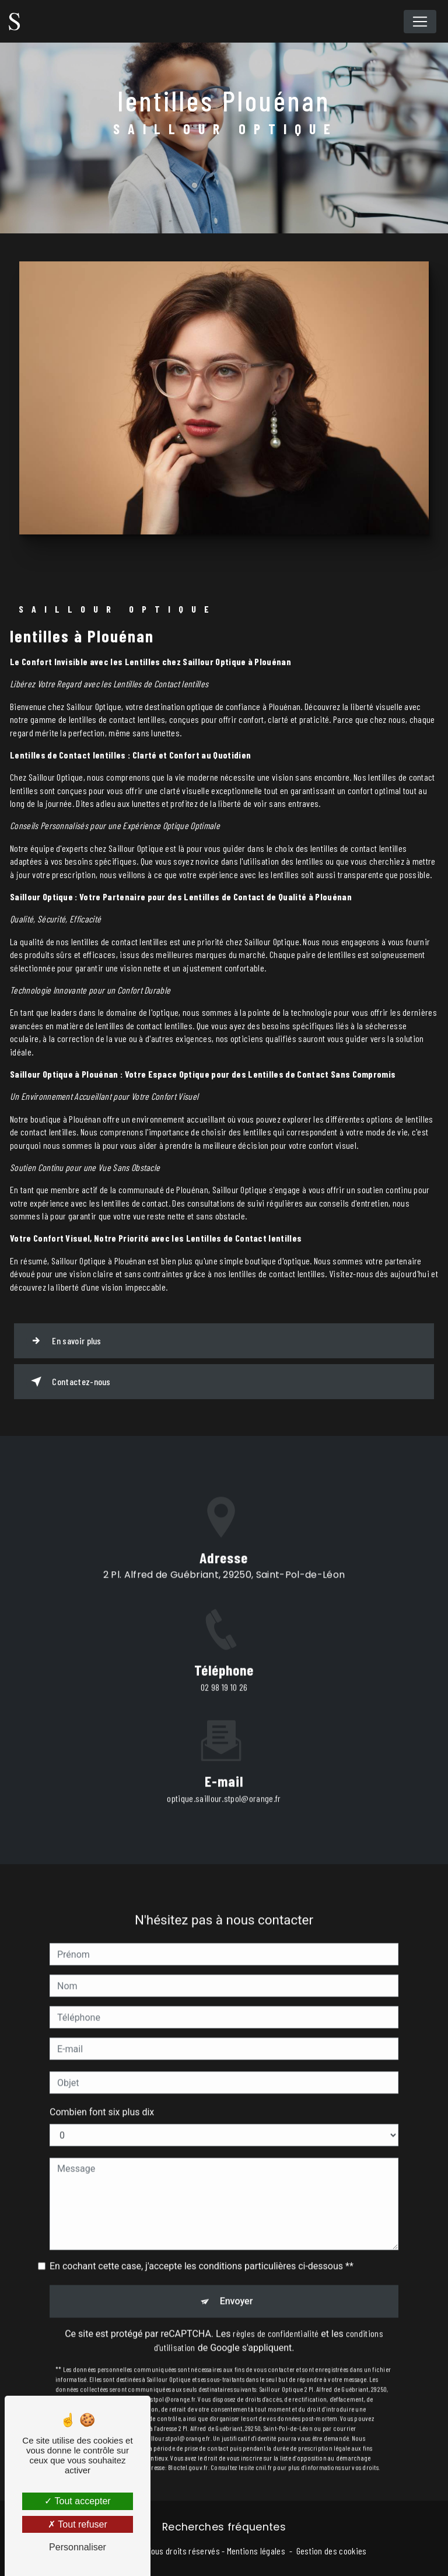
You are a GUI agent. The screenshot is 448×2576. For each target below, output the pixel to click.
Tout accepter (77, 2501)
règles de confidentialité (275, 2312)
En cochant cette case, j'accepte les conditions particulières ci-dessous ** (202, 2244)
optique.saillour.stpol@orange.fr (224, 1776)
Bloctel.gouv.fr (188, 2446)
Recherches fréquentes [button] (224, 2527)
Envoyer (236, 2279)
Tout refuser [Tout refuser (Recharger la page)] (77, 2524)
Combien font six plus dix (102, 2090)
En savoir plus (64, 1341)
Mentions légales (256, 2550)
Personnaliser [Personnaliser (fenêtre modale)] (77, 2547)
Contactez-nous (68, 1382)
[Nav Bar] (420, 21)
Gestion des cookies (331, 2550)
